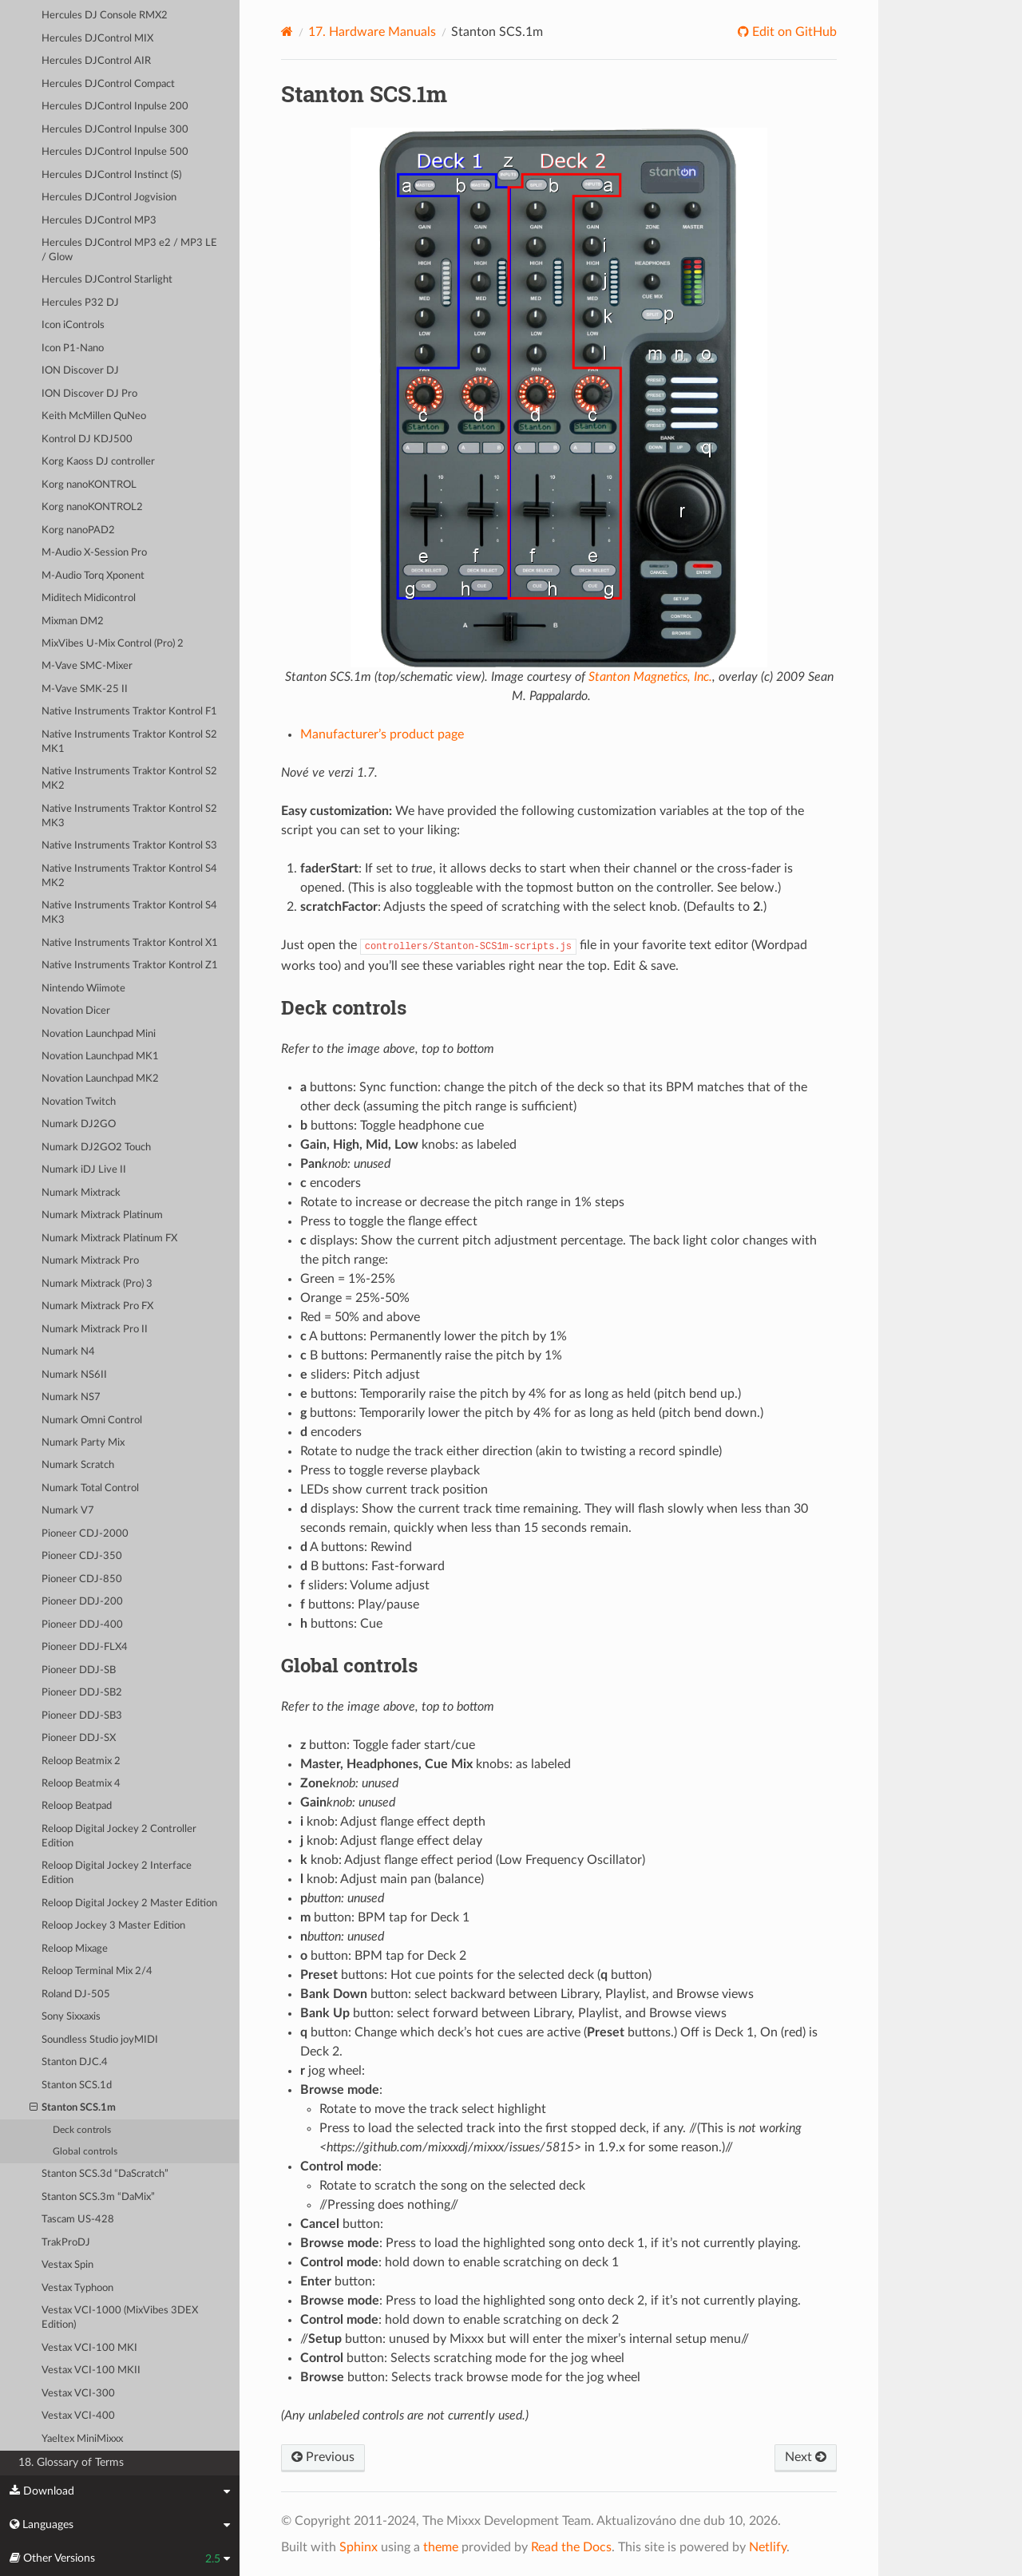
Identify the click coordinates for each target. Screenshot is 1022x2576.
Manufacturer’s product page (382, 734)
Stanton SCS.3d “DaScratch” (105, 2174)
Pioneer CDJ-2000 (85, 1534)
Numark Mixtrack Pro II (95, 1329)
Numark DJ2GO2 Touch (96, 1147)
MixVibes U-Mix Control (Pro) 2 (113, 644)
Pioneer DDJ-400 (82, 1625)
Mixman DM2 (73, 621)
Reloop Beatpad (77, 1806)
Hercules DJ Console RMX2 (105, 15)
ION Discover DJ (80, 371)
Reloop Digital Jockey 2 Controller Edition (119, 1836)
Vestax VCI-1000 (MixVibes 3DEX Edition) (120, 2317)
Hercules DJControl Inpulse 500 (115, 152)
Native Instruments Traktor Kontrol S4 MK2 (129, 876)
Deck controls (82, 2130)
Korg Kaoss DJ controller (98, 462)
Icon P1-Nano (73, 348)
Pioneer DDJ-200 (82, 1602)
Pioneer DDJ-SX (79, 1738)
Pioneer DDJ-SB (79, 1670)
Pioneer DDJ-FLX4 (85, 1647)
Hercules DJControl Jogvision (109, 197)
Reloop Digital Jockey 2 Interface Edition (117, 1873)
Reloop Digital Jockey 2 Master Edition (129, 1903)
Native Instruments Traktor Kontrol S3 (129, 846)
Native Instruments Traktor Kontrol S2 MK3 (129, 816)
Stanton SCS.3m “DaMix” (98, 2197)
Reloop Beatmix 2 (81, 1761)
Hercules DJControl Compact (108, 84)
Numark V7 (68, 1511)
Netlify (767, 2547)
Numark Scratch (78, 1465)
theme (440, 2547)
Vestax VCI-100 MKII (91, 2370)
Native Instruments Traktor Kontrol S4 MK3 (129, 912)
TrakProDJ (66, 2243)
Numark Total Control (90, 1488)
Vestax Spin (67, 2265)
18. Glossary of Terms (71, 2462)
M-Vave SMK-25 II (85, 689)
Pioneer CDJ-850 (82, 1579)
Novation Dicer (76, 1011)
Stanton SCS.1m (73, 2108)
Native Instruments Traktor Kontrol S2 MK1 (129, 742)
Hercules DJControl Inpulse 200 (115, 106)
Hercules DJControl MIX (97, 39)
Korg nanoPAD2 (78, 530)
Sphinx (358, 2547)
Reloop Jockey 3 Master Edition (113, 1926)
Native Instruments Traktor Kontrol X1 (130, 943)
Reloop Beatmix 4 (81, 1784)
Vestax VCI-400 (78, 2416)
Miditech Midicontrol (89, 598)
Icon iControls (73, 325)
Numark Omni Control (92, 1420)
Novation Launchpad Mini (99, 1034)
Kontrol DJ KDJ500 (87, 439)
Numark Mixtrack (81, 1193)
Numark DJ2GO (79, 1124)
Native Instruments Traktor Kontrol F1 (129, 711)
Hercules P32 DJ (80, 303)
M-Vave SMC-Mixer (87, 666)
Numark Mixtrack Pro (90, 1261)
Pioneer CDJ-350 (82, 1556)
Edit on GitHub (793, 32)
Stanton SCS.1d (77, 2085)
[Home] (287, 31)
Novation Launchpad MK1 (100, 1056)
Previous (323, 2457)
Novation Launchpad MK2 (100, 1079)
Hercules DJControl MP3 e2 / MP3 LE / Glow (129, 250)
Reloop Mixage (75, 1949)
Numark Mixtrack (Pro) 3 (97, 1284)
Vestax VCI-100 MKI (89, 2348)
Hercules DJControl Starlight (107, 280)
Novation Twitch (79, 1102)
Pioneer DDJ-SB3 (82, 1716)
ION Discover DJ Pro (89, 394)
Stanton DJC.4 (75, 2062)
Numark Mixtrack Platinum (102, 1215)
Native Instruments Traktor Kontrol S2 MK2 (129, 778)
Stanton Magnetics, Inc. (650, 677)
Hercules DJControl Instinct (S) (111, 175)
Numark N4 (68, 1352)
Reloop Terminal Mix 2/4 (97, 1971)
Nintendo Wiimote (83, 988)
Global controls (85, 2151)
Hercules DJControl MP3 (99, 221)
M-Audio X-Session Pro (94, 553)
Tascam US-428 (78, 2219)
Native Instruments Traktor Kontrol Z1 (130, 965)
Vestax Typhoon (77, 2288)
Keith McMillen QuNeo (94, 416)
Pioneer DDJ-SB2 (82, 1693)
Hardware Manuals (372, 32)
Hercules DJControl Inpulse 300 (115, 130)
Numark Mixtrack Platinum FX (109, 1238)
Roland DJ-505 (76, 1994)
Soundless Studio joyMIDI (100, 2040)
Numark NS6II (74, 1375)
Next (805, 2457)
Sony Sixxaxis (71, 2017)
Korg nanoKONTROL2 (92, 507)
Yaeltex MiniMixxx (82, 2439)
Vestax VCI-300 (78, 2393)
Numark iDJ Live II (84, 1170)
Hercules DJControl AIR (96, 61)
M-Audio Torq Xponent (93, 576)
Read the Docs (571, 2547)
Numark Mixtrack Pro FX (97, 1306)
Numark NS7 (71, 1397)
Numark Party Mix (83, 1443)
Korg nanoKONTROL (89, 485)
